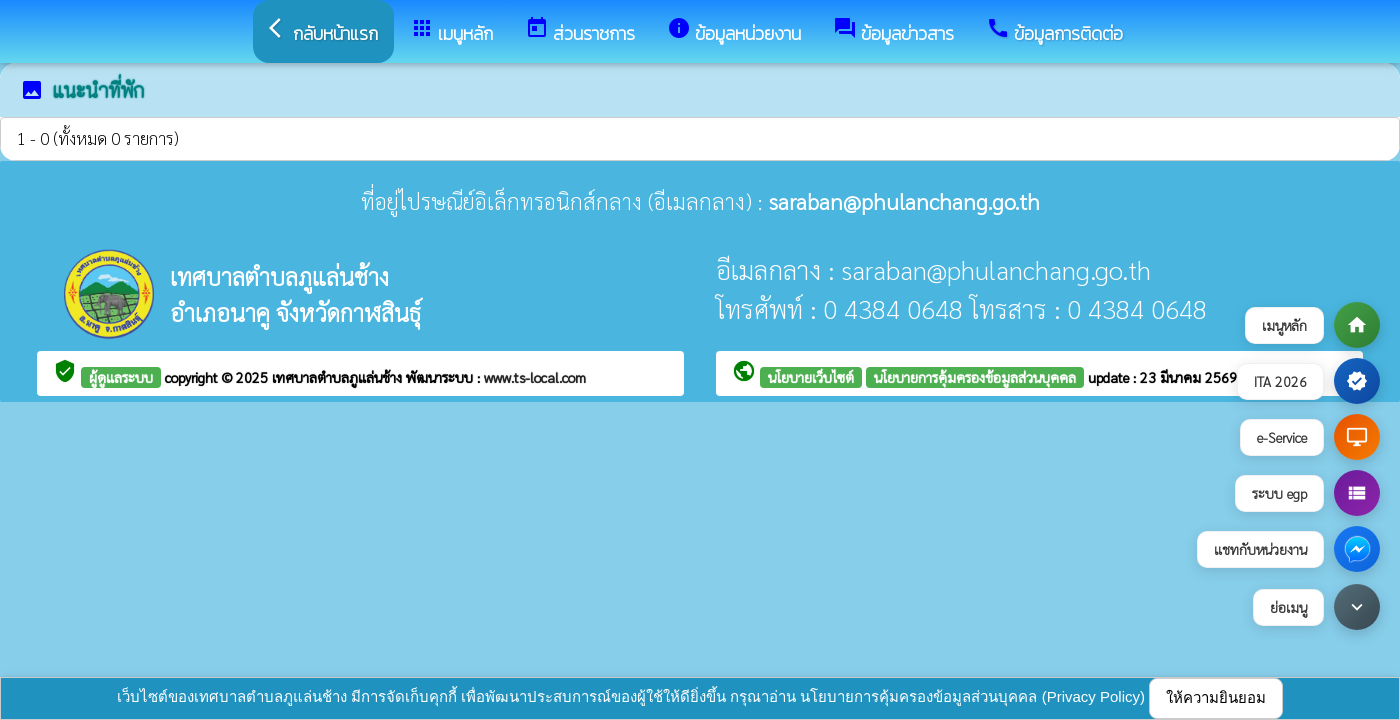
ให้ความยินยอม (1216, 697)
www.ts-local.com (535, 377)
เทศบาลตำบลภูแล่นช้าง (339, 377)
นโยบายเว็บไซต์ (811, 377)
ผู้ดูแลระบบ (121, 377)
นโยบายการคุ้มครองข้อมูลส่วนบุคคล (975, 377)
